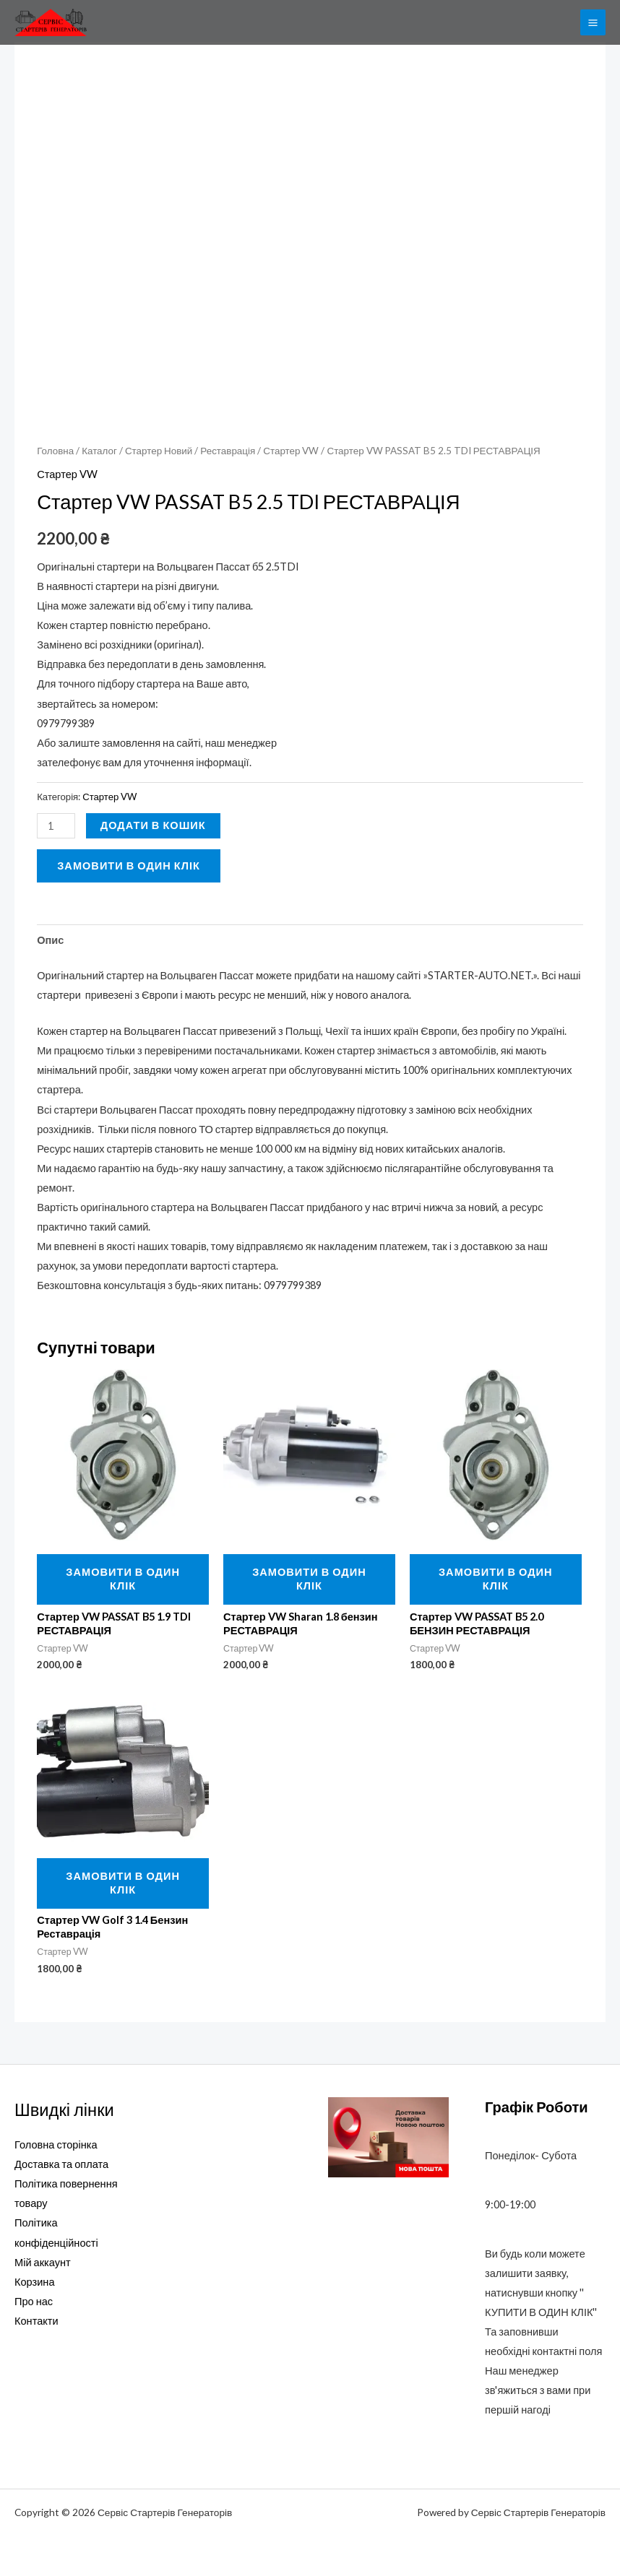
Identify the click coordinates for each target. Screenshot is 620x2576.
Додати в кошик (153, 825)
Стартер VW (291, 450)
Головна (55, 450)
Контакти (36, 2321)
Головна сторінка (56, 2144)
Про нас (33, 2301)
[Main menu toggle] (593, 22)
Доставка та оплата (61, 2164)
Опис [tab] (50, 940)
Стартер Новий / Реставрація (190, 450)
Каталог (99, 450)
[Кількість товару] (56, 825)
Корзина (34, 2282)
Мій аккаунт (42, 2262)
